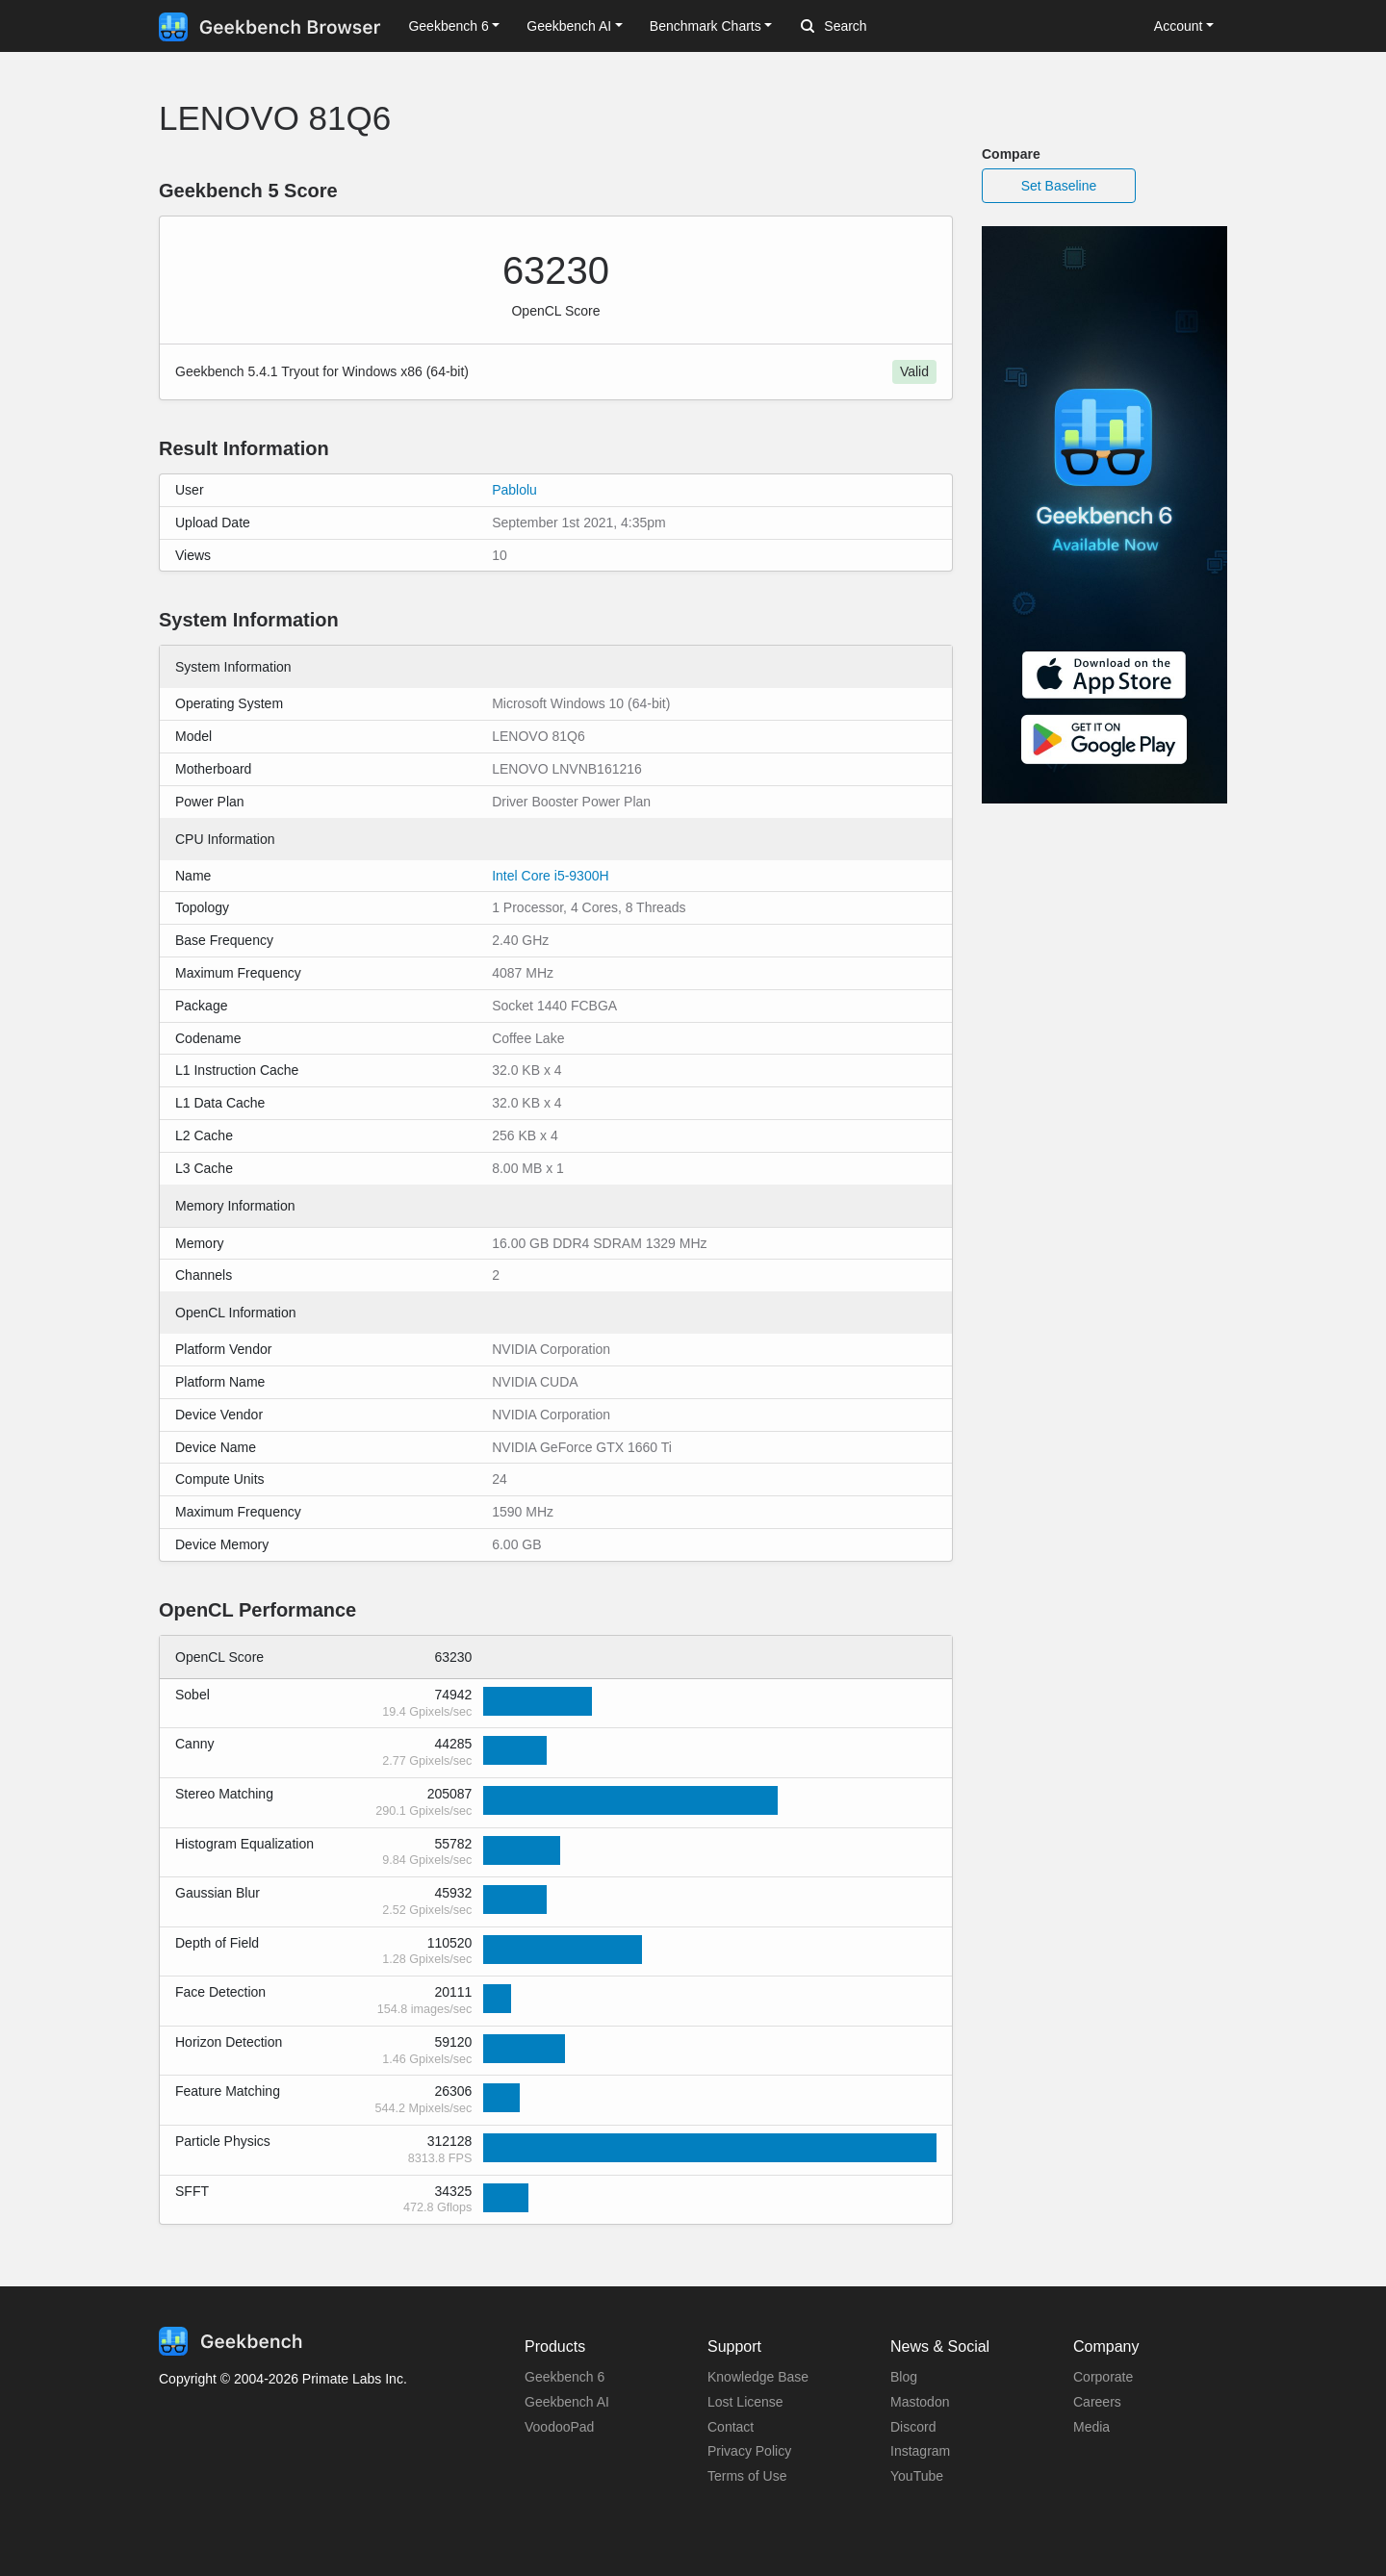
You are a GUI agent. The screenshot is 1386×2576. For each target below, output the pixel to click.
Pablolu (514, 489)
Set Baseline (1059, 185)
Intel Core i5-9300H (550, 875)
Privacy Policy (749, 2451)
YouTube (916, 2476)
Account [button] (1178, 26)
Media (1091, 2427)
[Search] (902, 27)
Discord (913, 2427)
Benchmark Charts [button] (705, 26)
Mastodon (919, 2402)
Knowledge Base (757, 2377)
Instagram (920, 2451)
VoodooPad (559, 2427)
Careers (1097, 2402)
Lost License (745, 2402)
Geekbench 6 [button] (448, 26)
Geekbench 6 (564, 2377)
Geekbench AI (567, 2402)
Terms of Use (746, 2476)
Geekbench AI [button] (568, 26)
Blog (903, 2377)
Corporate (1103, 2377)
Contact (730, 2427)
